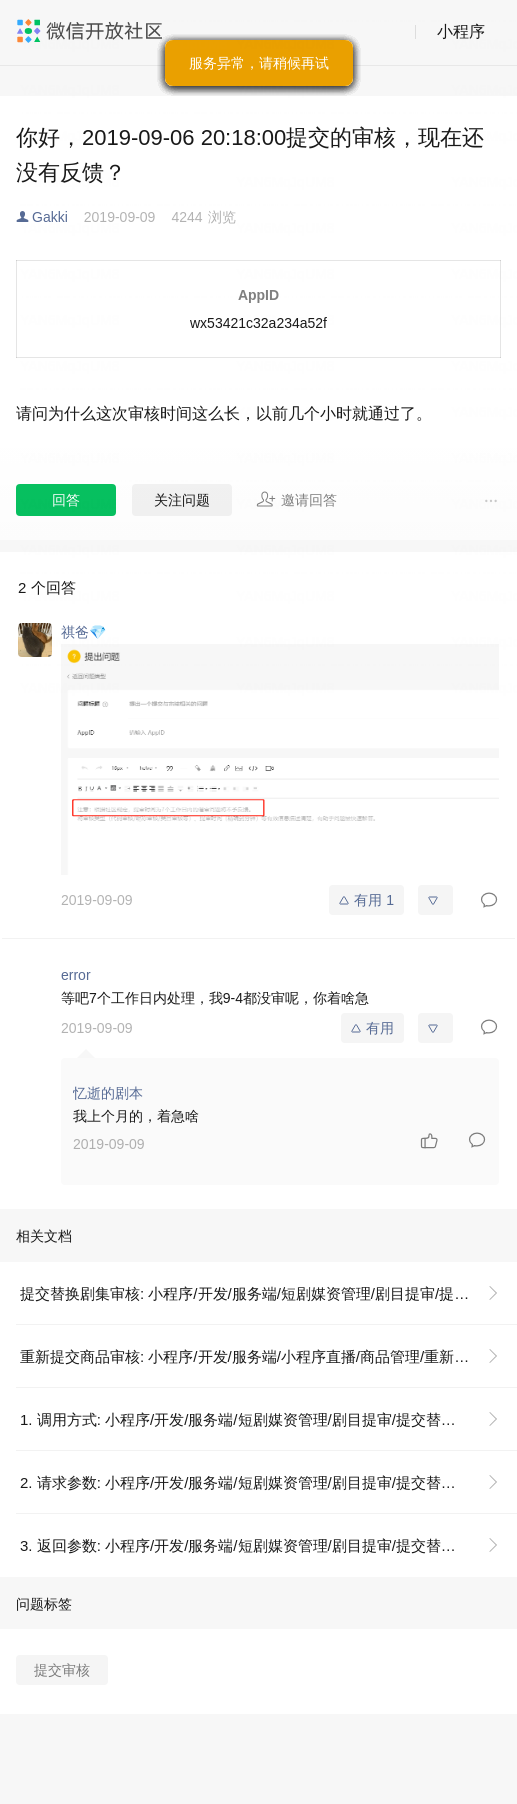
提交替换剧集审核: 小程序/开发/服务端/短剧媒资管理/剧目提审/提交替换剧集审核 (267, 1293)
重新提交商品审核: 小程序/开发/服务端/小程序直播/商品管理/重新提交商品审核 (267, 1356)
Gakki (50, 217)
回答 (66, 500)
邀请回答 (296, 499)
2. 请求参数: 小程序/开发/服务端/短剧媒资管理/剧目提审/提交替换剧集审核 (267, 1482)
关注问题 (182, 500)
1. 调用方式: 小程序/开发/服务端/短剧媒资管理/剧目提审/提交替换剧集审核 (267, 1419)
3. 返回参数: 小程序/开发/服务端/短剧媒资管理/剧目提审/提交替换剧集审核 (267, 1545)
